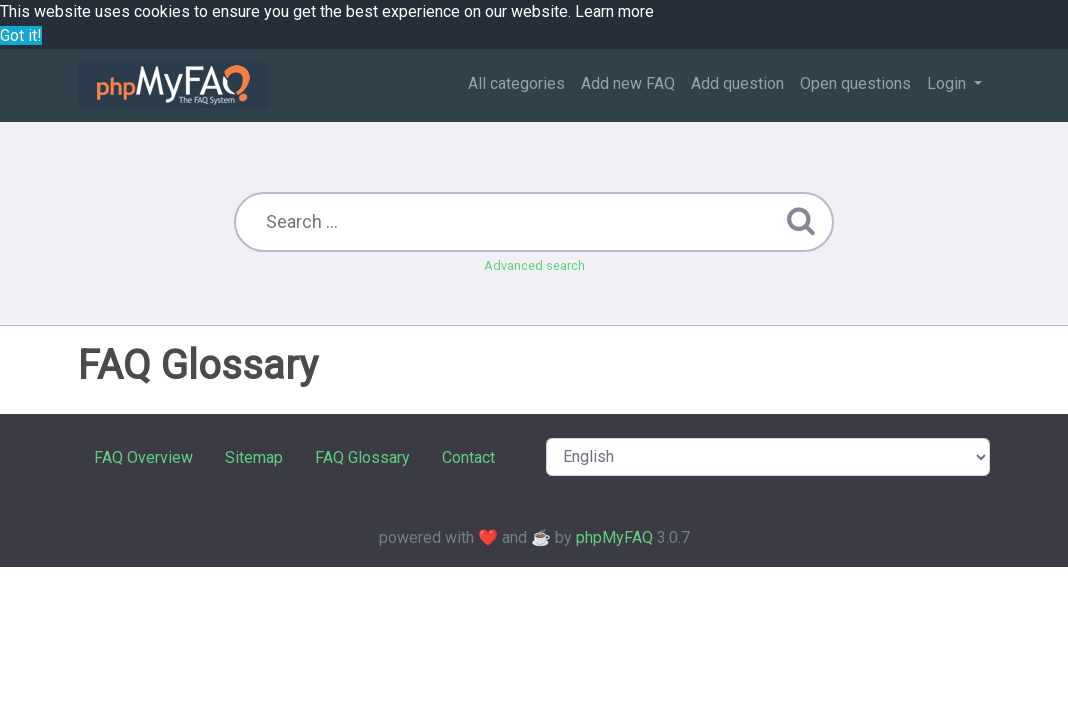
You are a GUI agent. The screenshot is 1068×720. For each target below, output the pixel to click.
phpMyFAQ (614, 537)
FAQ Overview (143, 457)
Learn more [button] (614, 11)
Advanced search (534, 265)
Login (948, 83)
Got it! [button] (21, 35)
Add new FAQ (628, 83)
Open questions (855, 83)
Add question (737, 83)
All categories (516, 83)
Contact (468, 457)
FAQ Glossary (362, 457)
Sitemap (254, 457)
